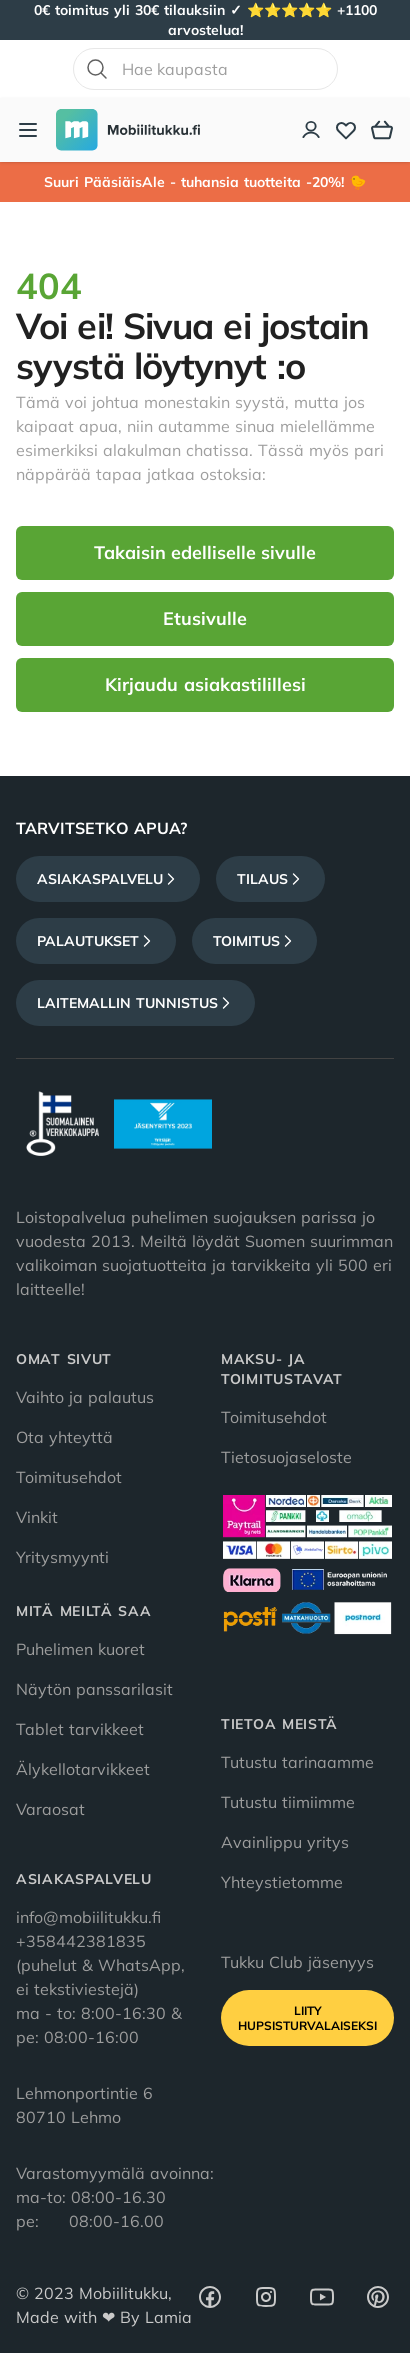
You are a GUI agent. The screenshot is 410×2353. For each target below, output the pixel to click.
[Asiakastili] (312, 130)
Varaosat (50, 1809)
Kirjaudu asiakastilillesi (205, 684)
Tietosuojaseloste (286, 1457)
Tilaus (270, 879)
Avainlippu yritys (285, 1842)
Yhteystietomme (282, 1882)
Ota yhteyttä (64, 1437)
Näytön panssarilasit (94, 1689)
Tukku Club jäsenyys (297, 1962)
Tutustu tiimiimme (288, 1802)
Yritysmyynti (62, 1557)
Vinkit (37, 1517)
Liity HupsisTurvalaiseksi (307, 2018)
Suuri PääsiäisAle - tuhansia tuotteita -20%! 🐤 (205, 182)
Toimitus (254, 941)
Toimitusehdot (69, 1477)
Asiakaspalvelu (108, 879)
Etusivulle (205, 618)
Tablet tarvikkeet (80, 1729)
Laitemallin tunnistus (135, 1003)
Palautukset (96, 941)
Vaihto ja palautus (85, 1397)
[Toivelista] (346, 130)
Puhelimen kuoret (80, 1649)
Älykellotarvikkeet (83, 1769)
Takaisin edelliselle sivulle (205, 552)
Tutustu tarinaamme (297, 1762)
